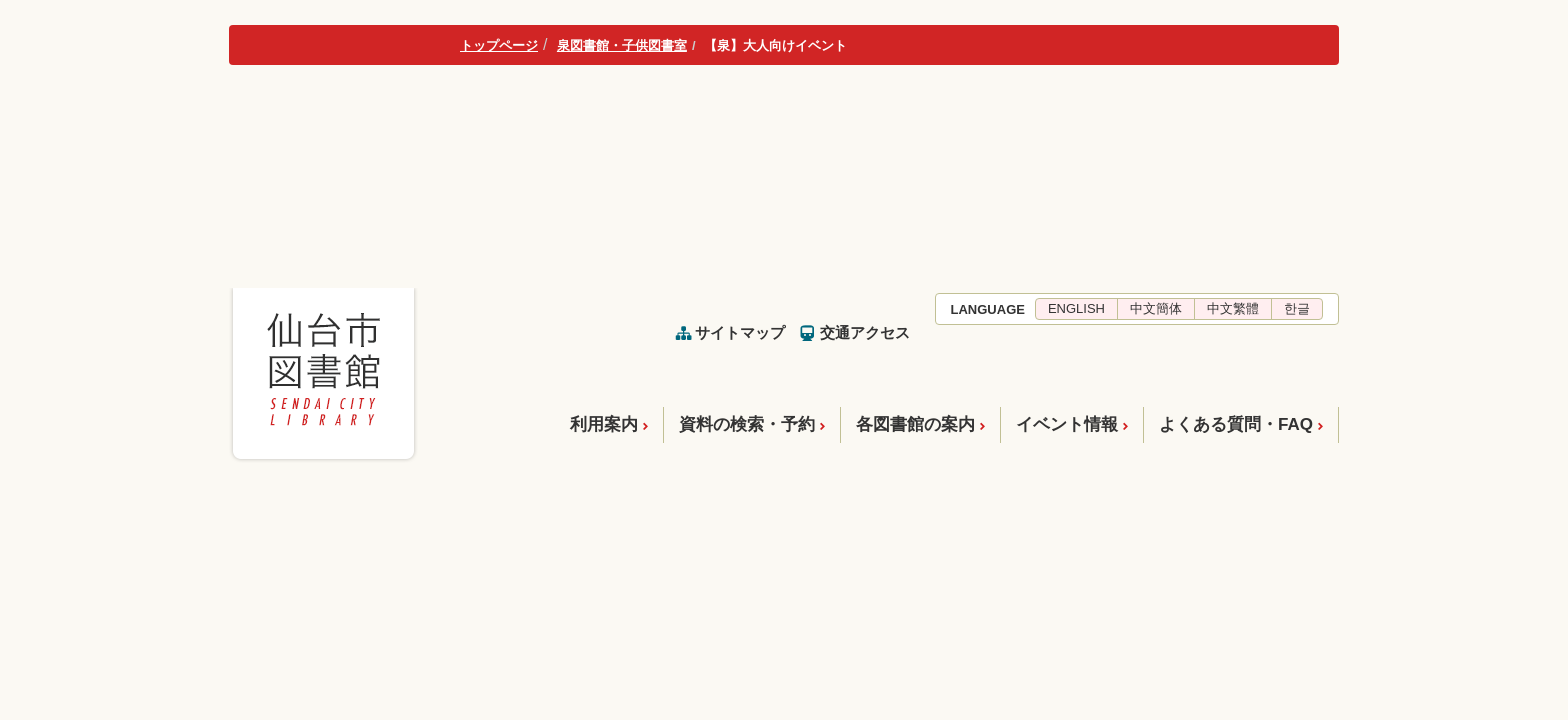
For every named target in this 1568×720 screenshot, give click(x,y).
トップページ (499, 45)
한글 (1297, 308)
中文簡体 (1156, 308)
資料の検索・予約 (747, 424)
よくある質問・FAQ (1236, 424)
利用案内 (604, 424)
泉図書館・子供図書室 (622, 45)
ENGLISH (1076, 308)
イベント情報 (1067, 424)
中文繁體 (1233, 308)
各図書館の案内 (915, 424)
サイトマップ (740, 332)
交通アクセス (865, 332)
